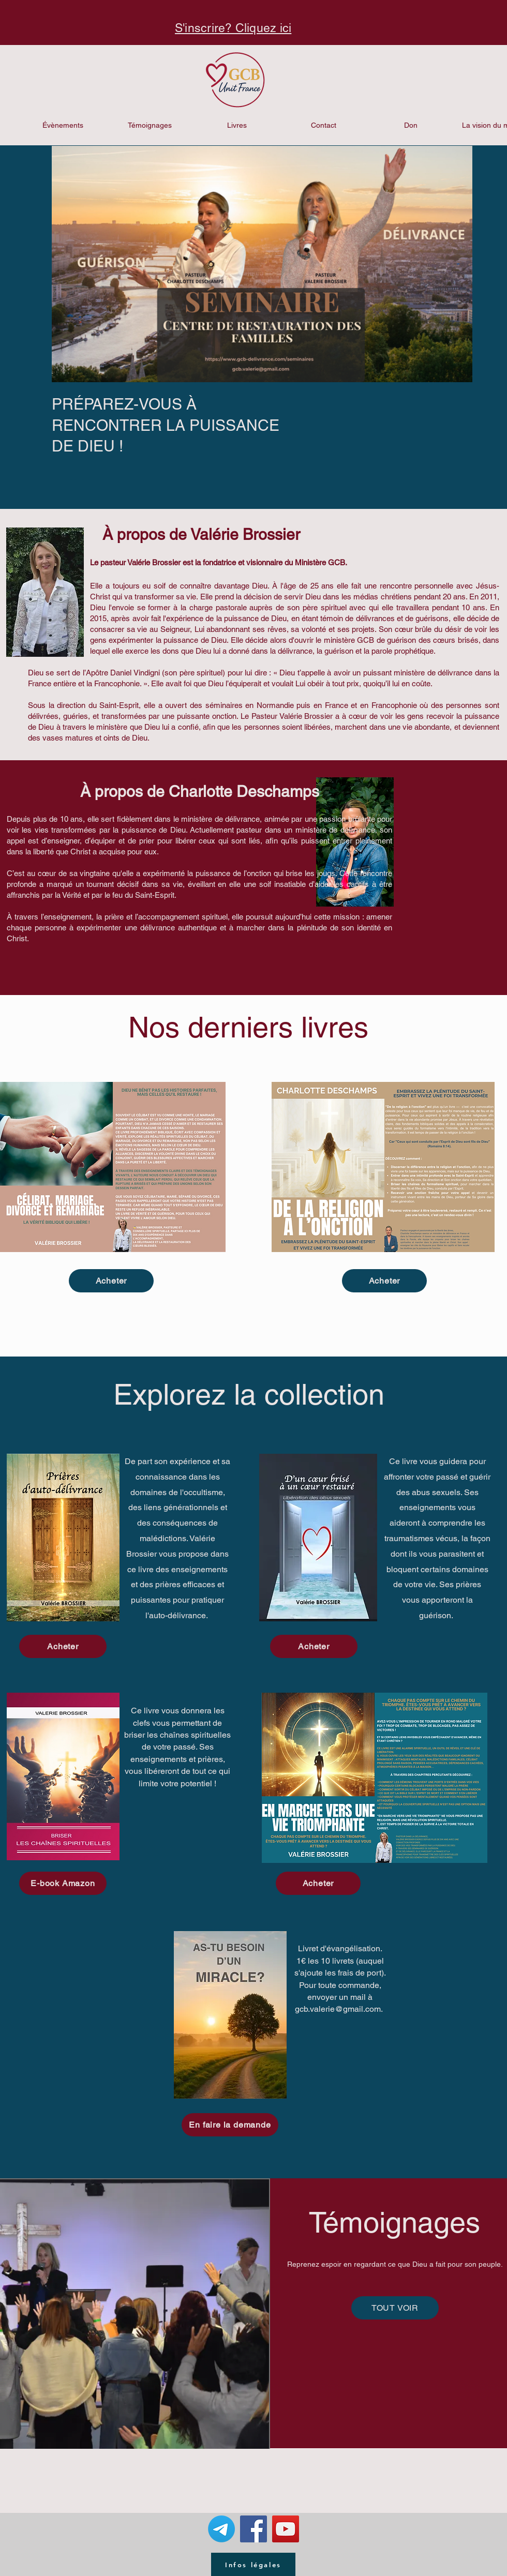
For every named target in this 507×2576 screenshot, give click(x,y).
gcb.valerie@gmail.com (338, 2009)
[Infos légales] (253, 2564)
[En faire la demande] (230, 2124)
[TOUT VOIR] (395, 2307)
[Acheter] (111, 1280)
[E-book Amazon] (63, 1883)
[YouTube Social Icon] (285, 2528)
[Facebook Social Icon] (253, 2528)
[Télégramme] (221, 2528)
